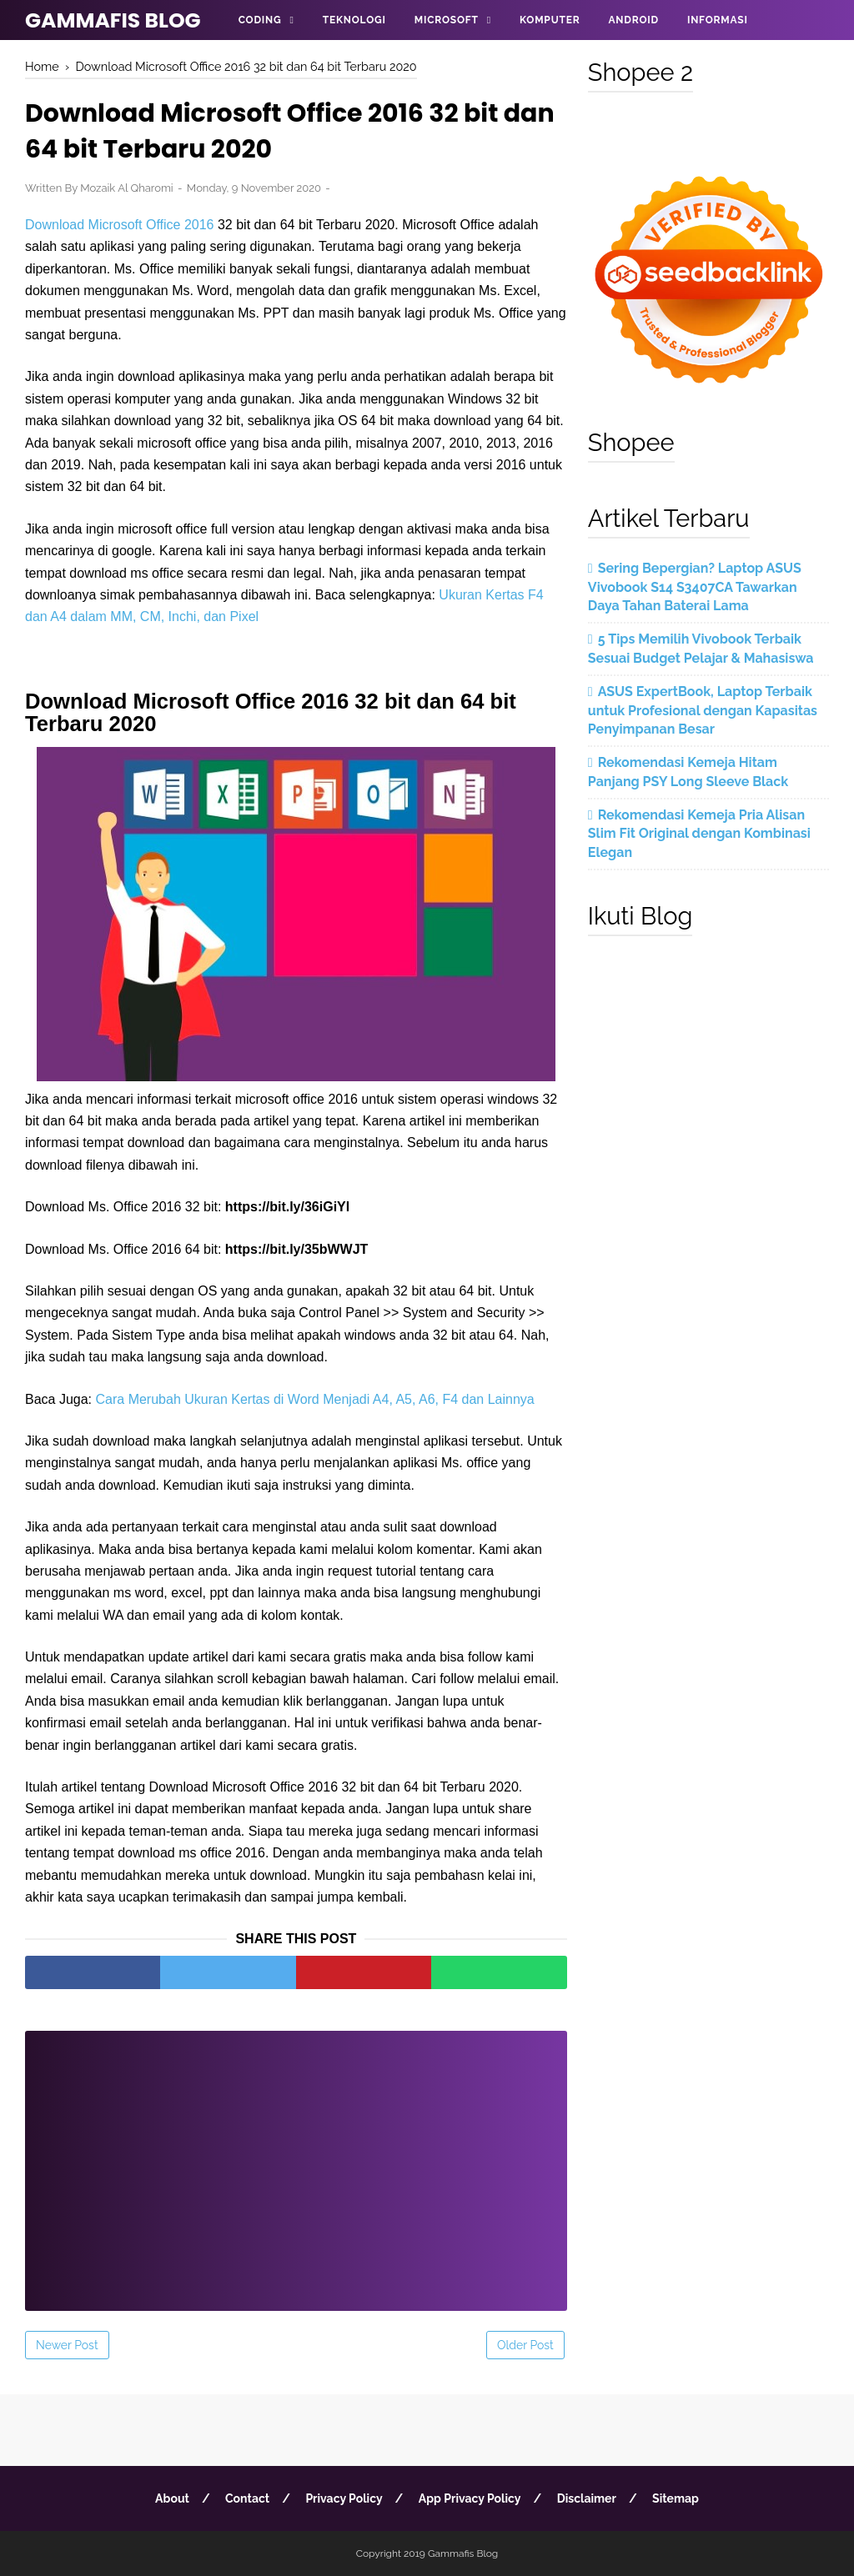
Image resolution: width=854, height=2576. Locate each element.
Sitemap (675, 2498)
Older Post (525, 2345)
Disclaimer (586, 2498)
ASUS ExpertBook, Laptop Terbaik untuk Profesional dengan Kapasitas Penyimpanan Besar (702, 710)
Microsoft (446, 20)
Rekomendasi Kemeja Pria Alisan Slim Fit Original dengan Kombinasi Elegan (699, 833)
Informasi (717, 20)
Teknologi (354, 20)
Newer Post (67, 2345)
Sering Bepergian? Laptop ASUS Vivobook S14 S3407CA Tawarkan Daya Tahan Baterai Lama (694, 587)
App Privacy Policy (470, 2498)
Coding (260, 20)
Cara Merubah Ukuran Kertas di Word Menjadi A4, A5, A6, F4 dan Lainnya (315, 1399)
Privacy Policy (343, 2498)
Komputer (550, 20)
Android (633, 20)
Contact (247, 2498)
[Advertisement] (296, 2160)
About (172, 2498)
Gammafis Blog (113, 20)
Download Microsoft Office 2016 (119, 225)
